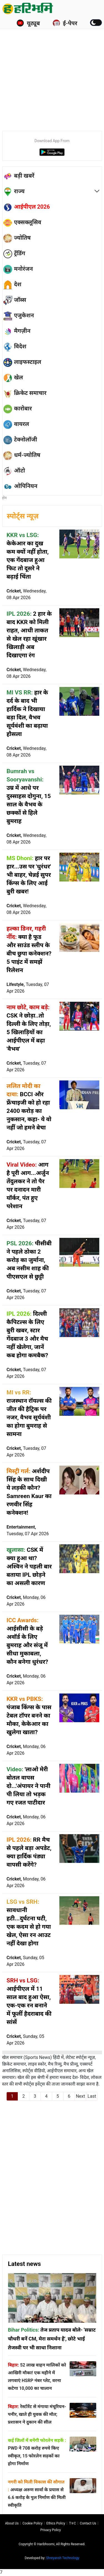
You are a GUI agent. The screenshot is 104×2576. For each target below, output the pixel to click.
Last (92, 2096)
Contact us (88, 2523)
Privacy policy (50, 2530)
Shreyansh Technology (62, 2558)
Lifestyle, (28, 988)
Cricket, (27, 594)
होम (4, 498)
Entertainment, (28, 1530)
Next (80, 2096)
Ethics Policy (55, 2523)
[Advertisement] (52, 71)
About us (12, 2523)
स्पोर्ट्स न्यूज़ (23, 516)
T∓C (72, 2523)
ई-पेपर (64, 23)
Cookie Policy (32, 2523)
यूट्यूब (28, 23)
